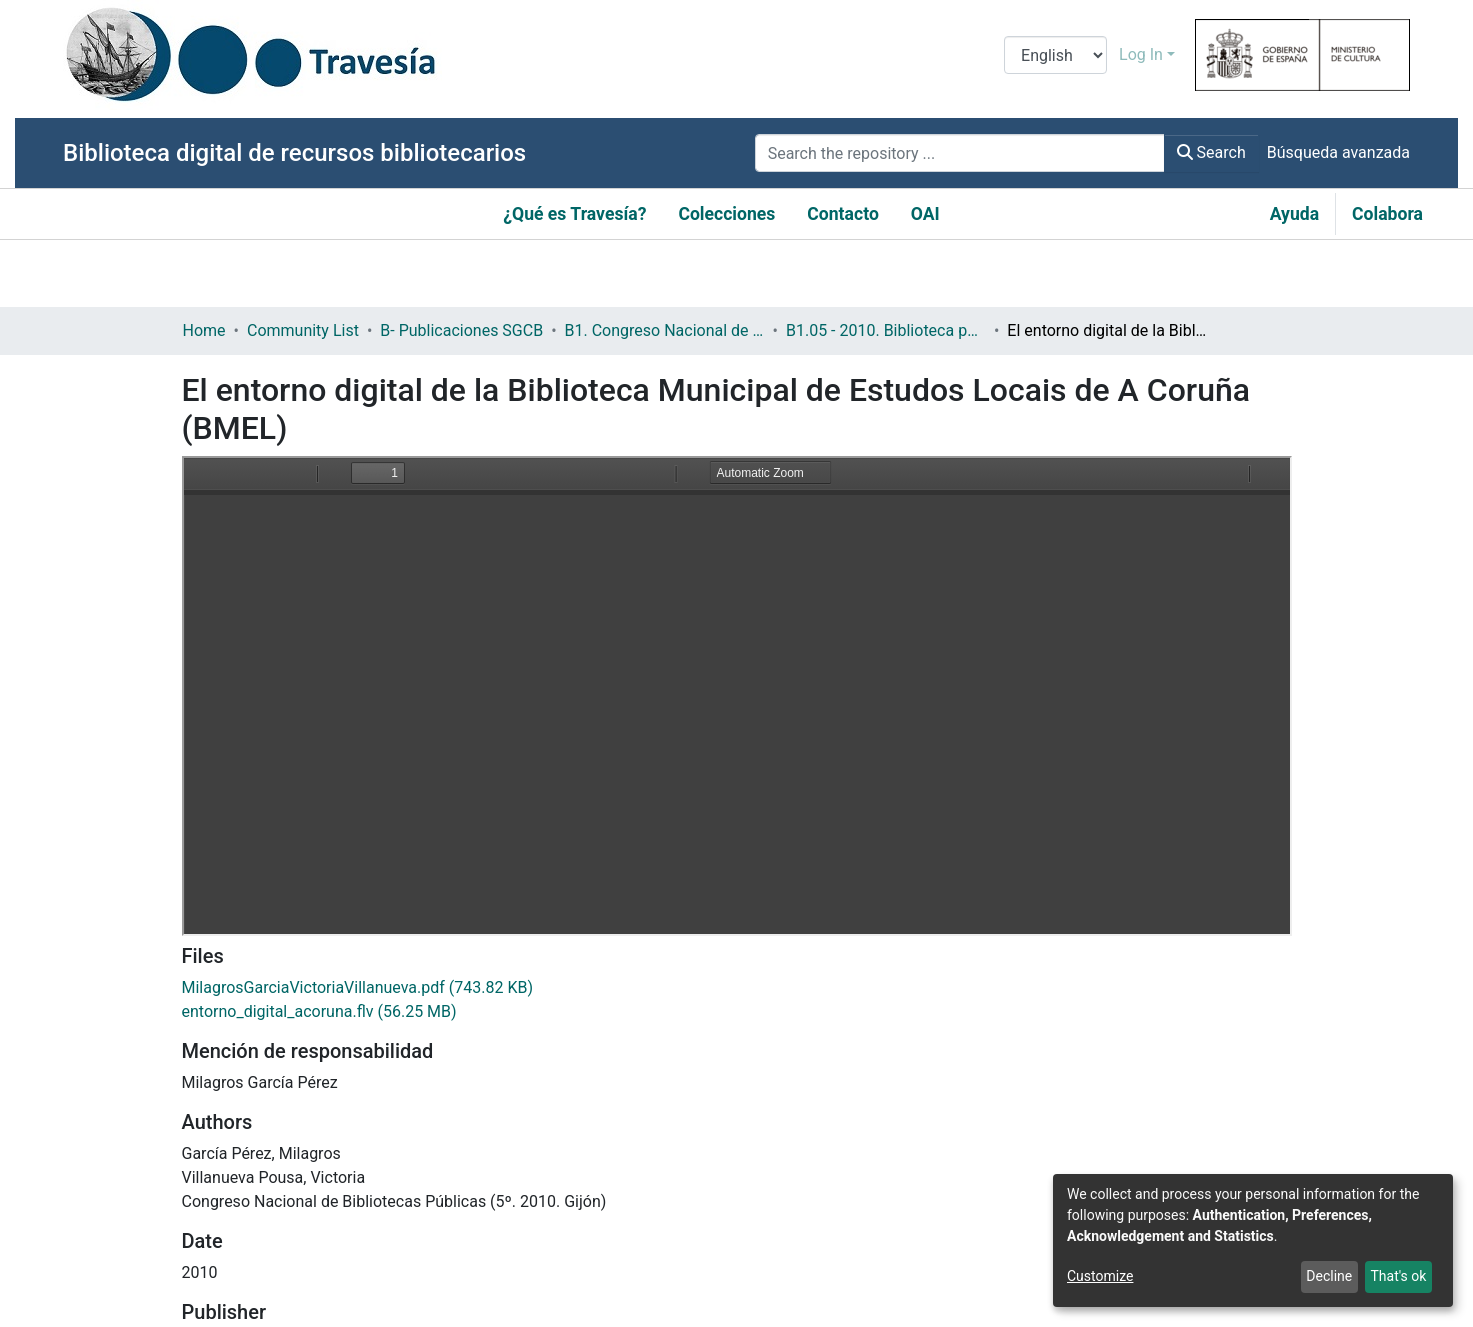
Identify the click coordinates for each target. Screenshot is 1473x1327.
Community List (303, 330)
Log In (1141, 54)
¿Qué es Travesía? (574, 214)
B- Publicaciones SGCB (461, 330)
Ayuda (1294, 214)
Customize (1100, 1276)
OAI (925, 214)
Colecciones (726, 214)
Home (204, 330)
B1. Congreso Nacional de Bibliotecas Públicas (665, 330)
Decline (1329, 1276)
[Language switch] (1055, 55)
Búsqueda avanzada (1338, 152)
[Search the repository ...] (960, 153)
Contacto (843, 214)
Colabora (1387, 214)
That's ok (1398, 1276)
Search (1211, 152)
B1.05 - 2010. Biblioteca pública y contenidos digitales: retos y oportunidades (886, 330)
